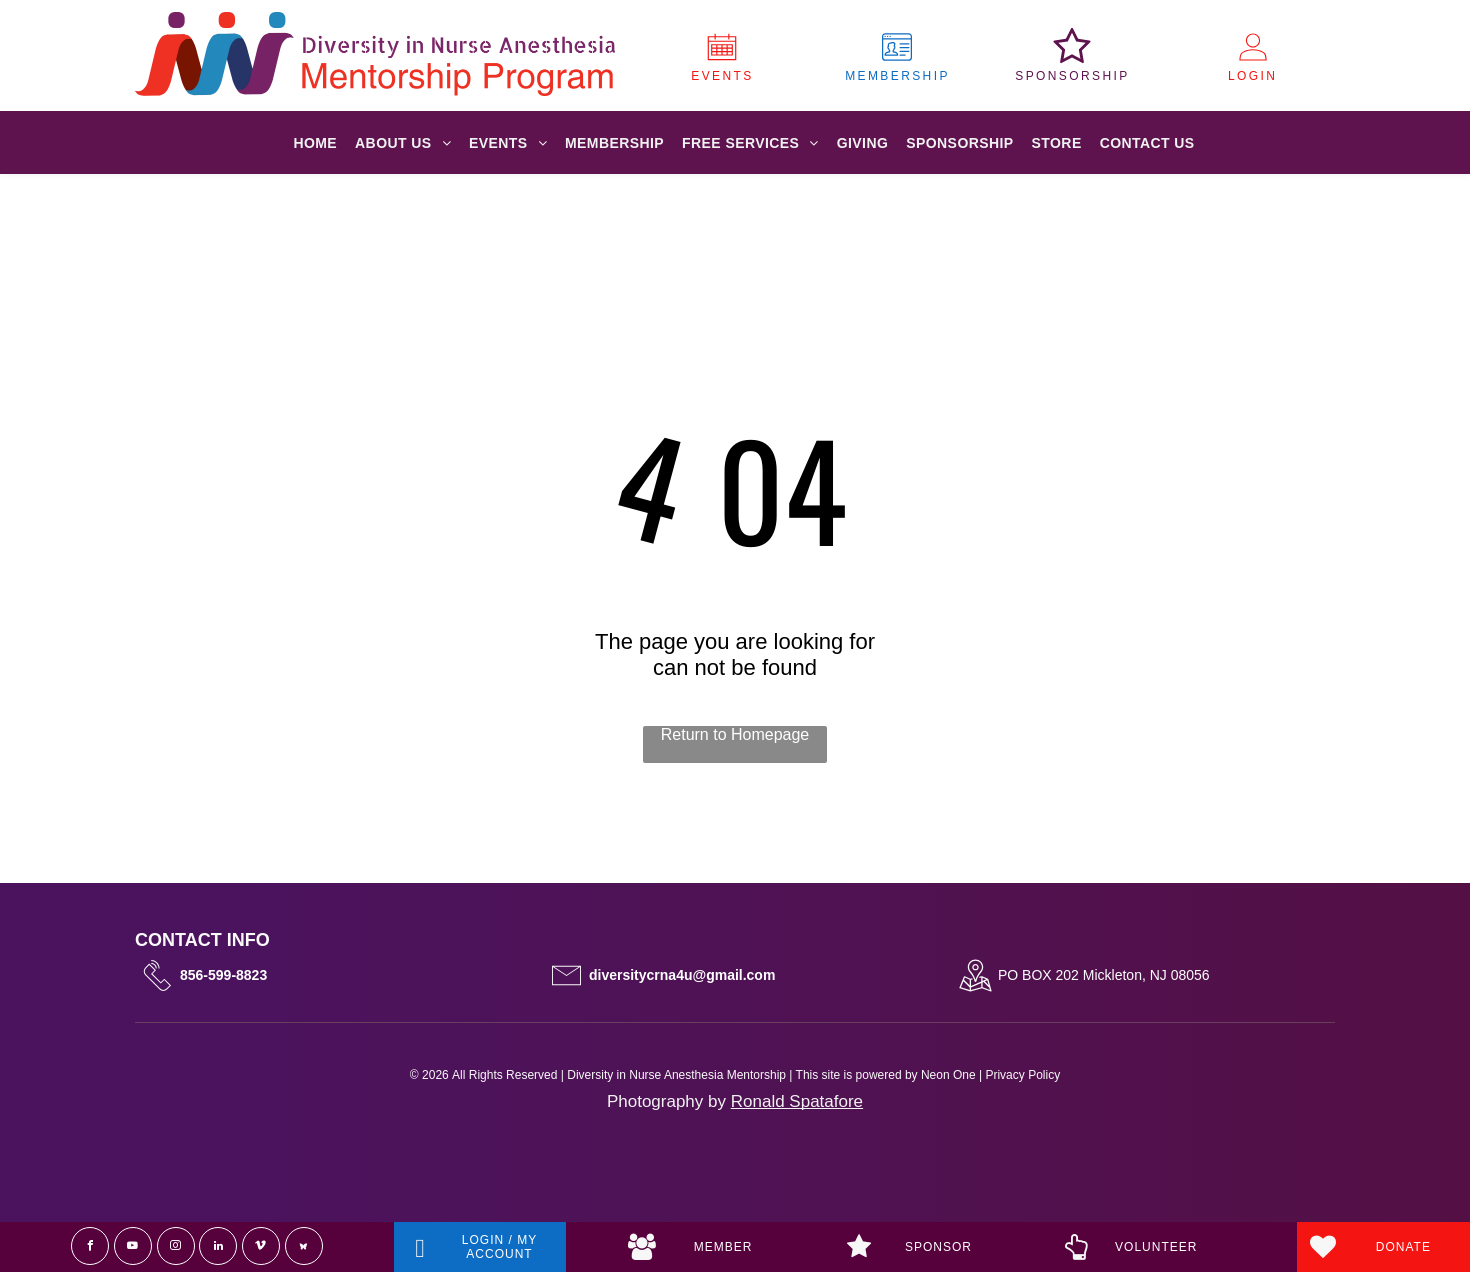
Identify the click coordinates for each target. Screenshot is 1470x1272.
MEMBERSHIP (897, 76)
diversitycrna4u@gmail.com (682, 975)
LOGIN (1252, 76)
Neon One (948, 1075)
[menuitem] (315, 143)
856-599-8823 (223, 975)
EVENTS (722, 76)
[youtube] (133, 1246)
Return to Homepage (735, 734)
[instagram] (176, 1246)
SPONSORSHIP (1072, 76)
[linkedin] (218, 1246)
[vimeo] (261, 1246)
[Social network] (304, 1246)
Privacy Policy (1022, 1075)
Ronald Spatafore (797, 1101)
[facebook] (90, 1246)
